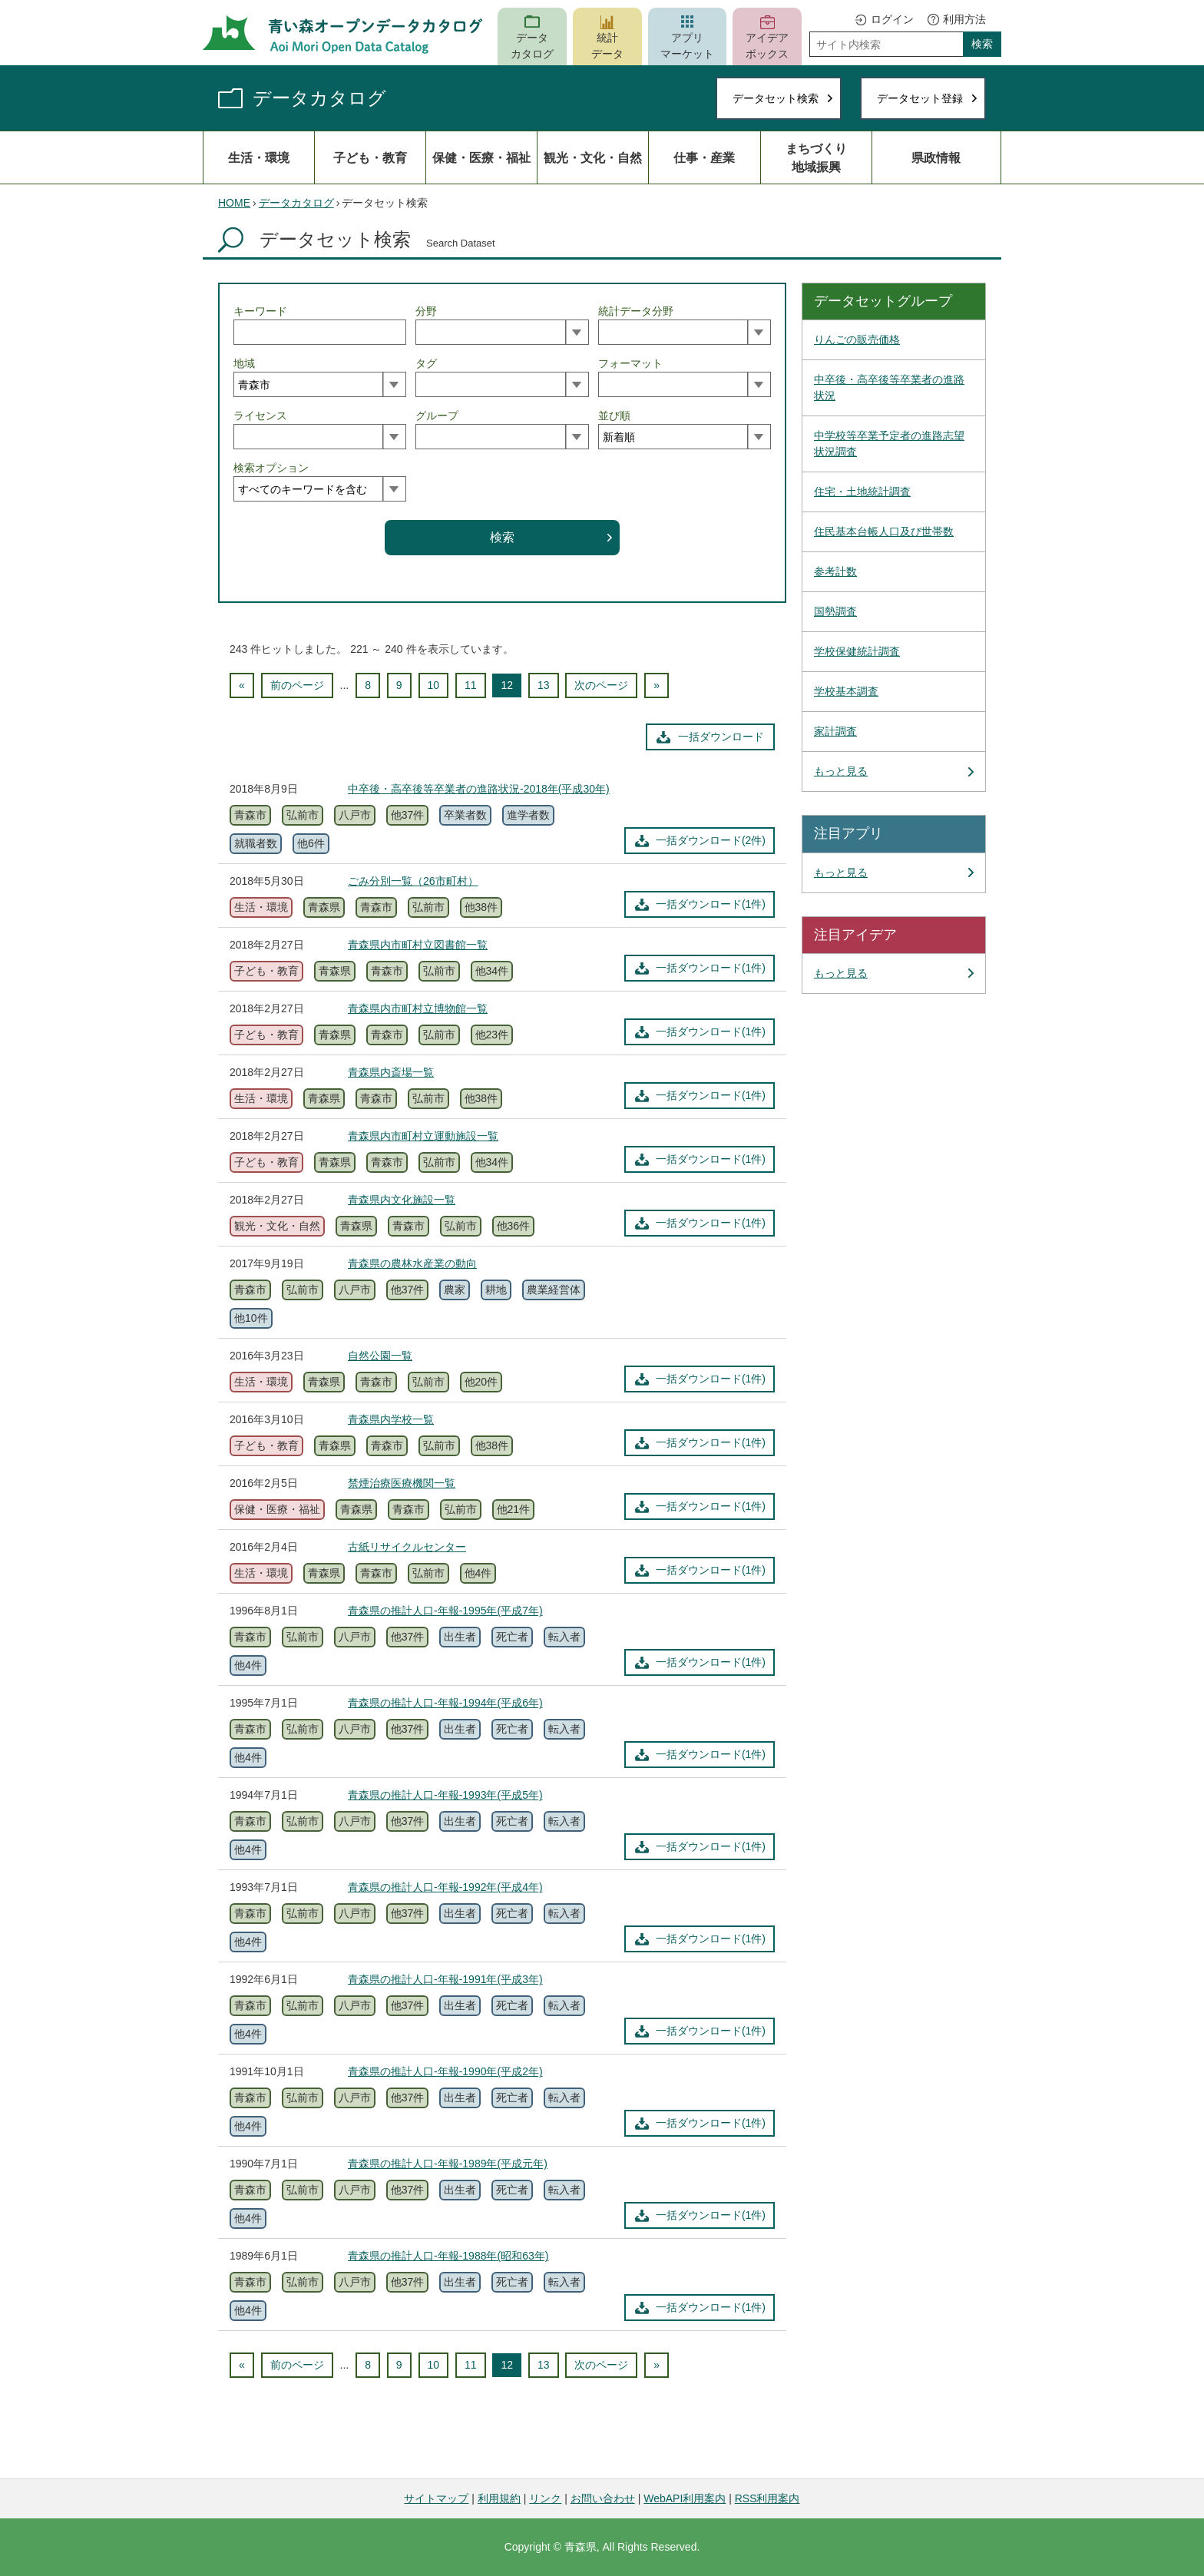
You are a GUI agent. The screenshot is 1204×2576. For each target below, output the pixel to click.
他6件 (311, 843)
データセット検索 (776, 98)
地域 (244, 363)
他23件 (492, 1034)
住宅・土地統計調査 (862, 491)
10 (434, 685)
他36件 (514, 1226)
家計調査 (835, 731)
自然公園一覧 (380, 1355)
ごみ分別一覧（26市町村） (413, 881)
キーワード (260, 311)
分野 (426, 311)
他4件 (478, 1573)
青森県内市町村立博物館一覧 (418, 1008)
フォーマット (630, 363)
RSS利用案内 (767, 2498)
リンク (545, 2498)
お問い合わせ (603, 2498)
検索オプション (271, 468)
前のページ (297, 685)
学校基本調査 (846, 691)
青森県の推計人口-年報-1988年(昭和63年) (448, 2256)
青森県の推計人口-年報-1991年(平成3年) (445, 1979)
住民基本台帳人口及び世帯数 (884, 531)
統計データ (607, 45)
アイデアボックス (767, 45)
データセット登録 (920, 98)
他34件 (492, 971)
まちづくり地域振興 (816, 157)
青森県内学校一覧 (391, 1419)
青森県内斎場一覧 (391, 1072)
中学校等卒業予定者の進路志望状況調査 (889, 443)
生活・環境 (258, 157)
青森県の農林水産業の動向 (412, 1263)
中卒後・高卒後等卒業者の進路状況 (889, 387)
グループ (436, 415)
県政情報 (936, 157)
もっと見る (841, 771)
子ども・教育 (370, 157)
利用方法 (964, 19)
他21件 (514, 1509)
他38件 (481, 907)
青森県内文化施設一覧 (401, 1200)
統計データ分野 (635, 311)
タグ (426, 363)
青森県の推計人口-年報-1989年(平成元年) (447, 2163)
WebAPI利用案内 (684, 2498)
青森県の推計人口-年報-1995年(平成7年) (445, 1610)
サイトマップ (436, 2498)
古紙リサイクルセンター (407, 1547)
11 (471, 685)
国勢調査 (835, 611)
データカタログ (532, 45)
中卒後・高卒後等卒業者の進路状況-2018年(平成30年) (479, 789)
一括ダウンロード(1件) (711, 904)
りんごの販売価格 (857, 339)
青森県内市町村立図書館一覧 (418, 945)
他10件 (251, 1318)
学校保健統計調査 (857, 651)
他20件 (481, 1382)
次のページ (601, 685)
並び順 (614, 415)
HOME (234, 203)
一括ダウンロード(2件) (711, 840)
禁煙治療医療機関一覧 (401, 1483)
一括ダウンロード (721, 736)
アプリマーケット (687, 45)
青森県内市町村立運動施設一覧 (423, 1136)
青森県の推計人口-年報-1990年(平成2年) (445, 2071)
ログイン (892, 19)
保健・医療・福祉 (481, 157)
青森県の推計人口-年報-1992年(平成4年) (445, 1887)
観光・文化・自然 (593, 157)
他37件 (408, 815)
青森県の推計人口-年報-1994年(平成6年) (445, 1703)
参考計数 (835, 571)
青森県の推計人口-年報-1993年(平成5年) (445, 1795)
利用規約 (499, 2498)
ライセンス (260, 415)
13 (544, 685)
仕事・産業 (704, 157)
